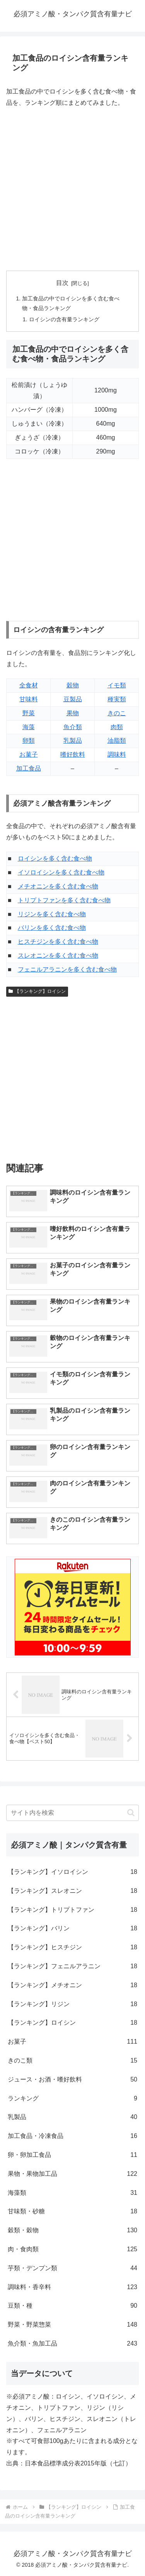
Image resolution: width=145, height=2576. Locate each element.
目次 (62, 283)
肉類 (117, 727)
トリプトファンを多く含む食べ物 (64, 900)
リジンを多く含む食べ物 (52, 914)
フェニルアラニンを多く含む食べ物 (67, 969)
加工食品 (28, 768)
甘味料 (28, 699)
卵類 (28, 740)
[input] (72, 1813)
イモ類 (116, 685)
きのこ (116, 713)
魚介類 (72, 727)
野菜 (28, 713)
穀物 (73, 685)
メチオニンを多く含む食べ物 (58, 886)
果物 (73, 713)
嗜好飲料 (72, 754)
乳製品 (72, 740)
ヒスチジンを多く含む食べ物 (58, 941)
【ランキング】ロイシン (37, 991)
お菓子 (28, 754)
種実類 (116, 699)
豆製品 (72, 699)
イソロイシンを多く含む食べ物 (61, 872)
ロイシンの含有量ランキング (64, 319)
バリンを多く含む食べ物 (52, 927)
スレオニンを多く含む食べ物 (58, 955)
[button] (131, 1812)
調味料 (116, 754)
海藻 (28, 727)
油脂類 (116, 740)
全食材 (28, 685)
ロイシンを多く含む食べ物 (55, 858)
